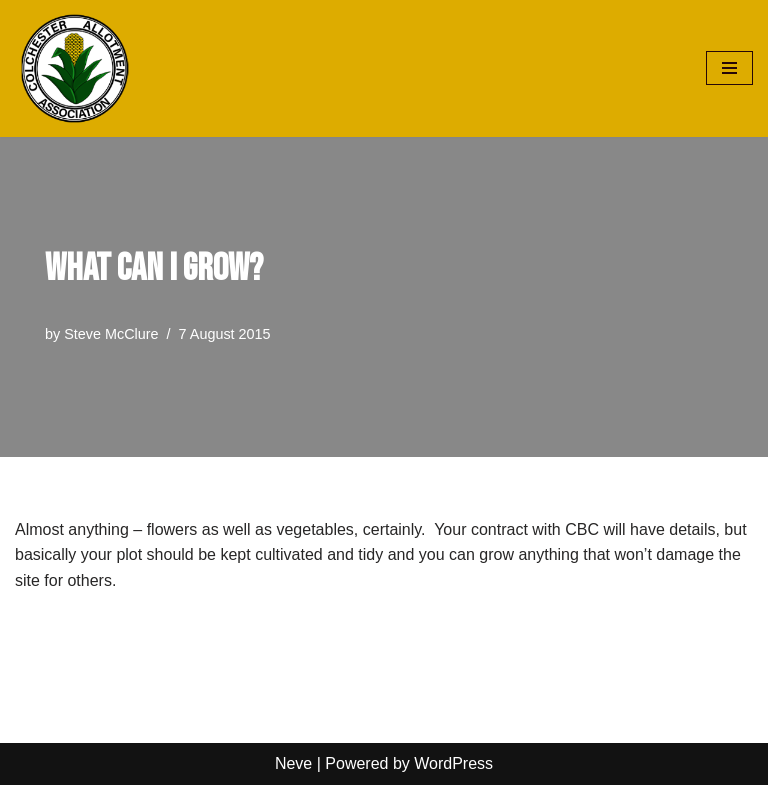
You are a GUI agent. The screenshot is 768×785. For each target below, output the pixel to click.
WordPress (453, 763)
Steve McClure (111, 334)
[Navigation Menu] (729, 68)
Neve (293, 763)
